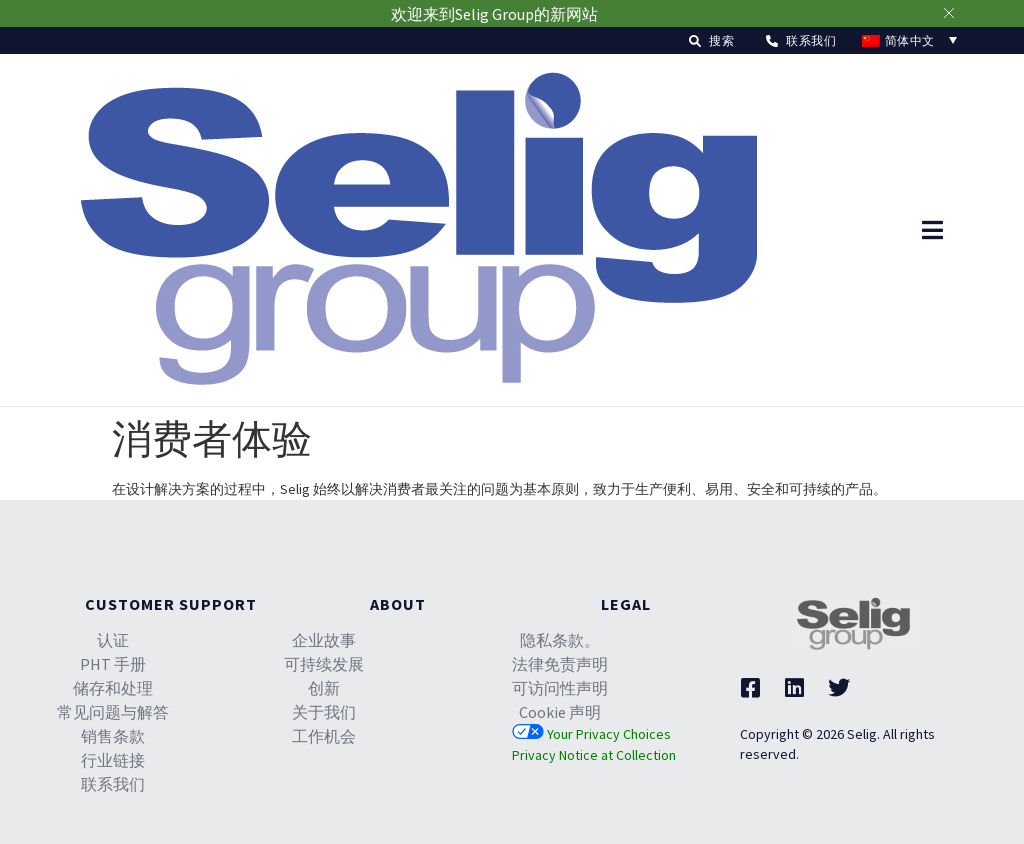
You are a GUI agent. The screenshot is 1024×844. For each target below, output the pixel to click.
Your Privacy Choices (591, 734)
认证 (113, 640)
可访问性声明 (560, 688)
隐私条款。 (560, 640)
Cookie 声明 (560, 712)
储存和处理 (113, 688)
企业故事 (324, 640)
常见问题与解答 (113, 712)
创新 (324, 688)
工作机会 (324, 736)
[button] (711, 40)
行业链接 (113, 760)
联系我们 (113, 784)
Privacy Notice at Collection (594, 755)
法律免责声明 (560, 664)
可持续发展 (324, 664)
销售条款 (113, 736)
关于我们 (324, 712)
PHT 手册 (113, 664)
